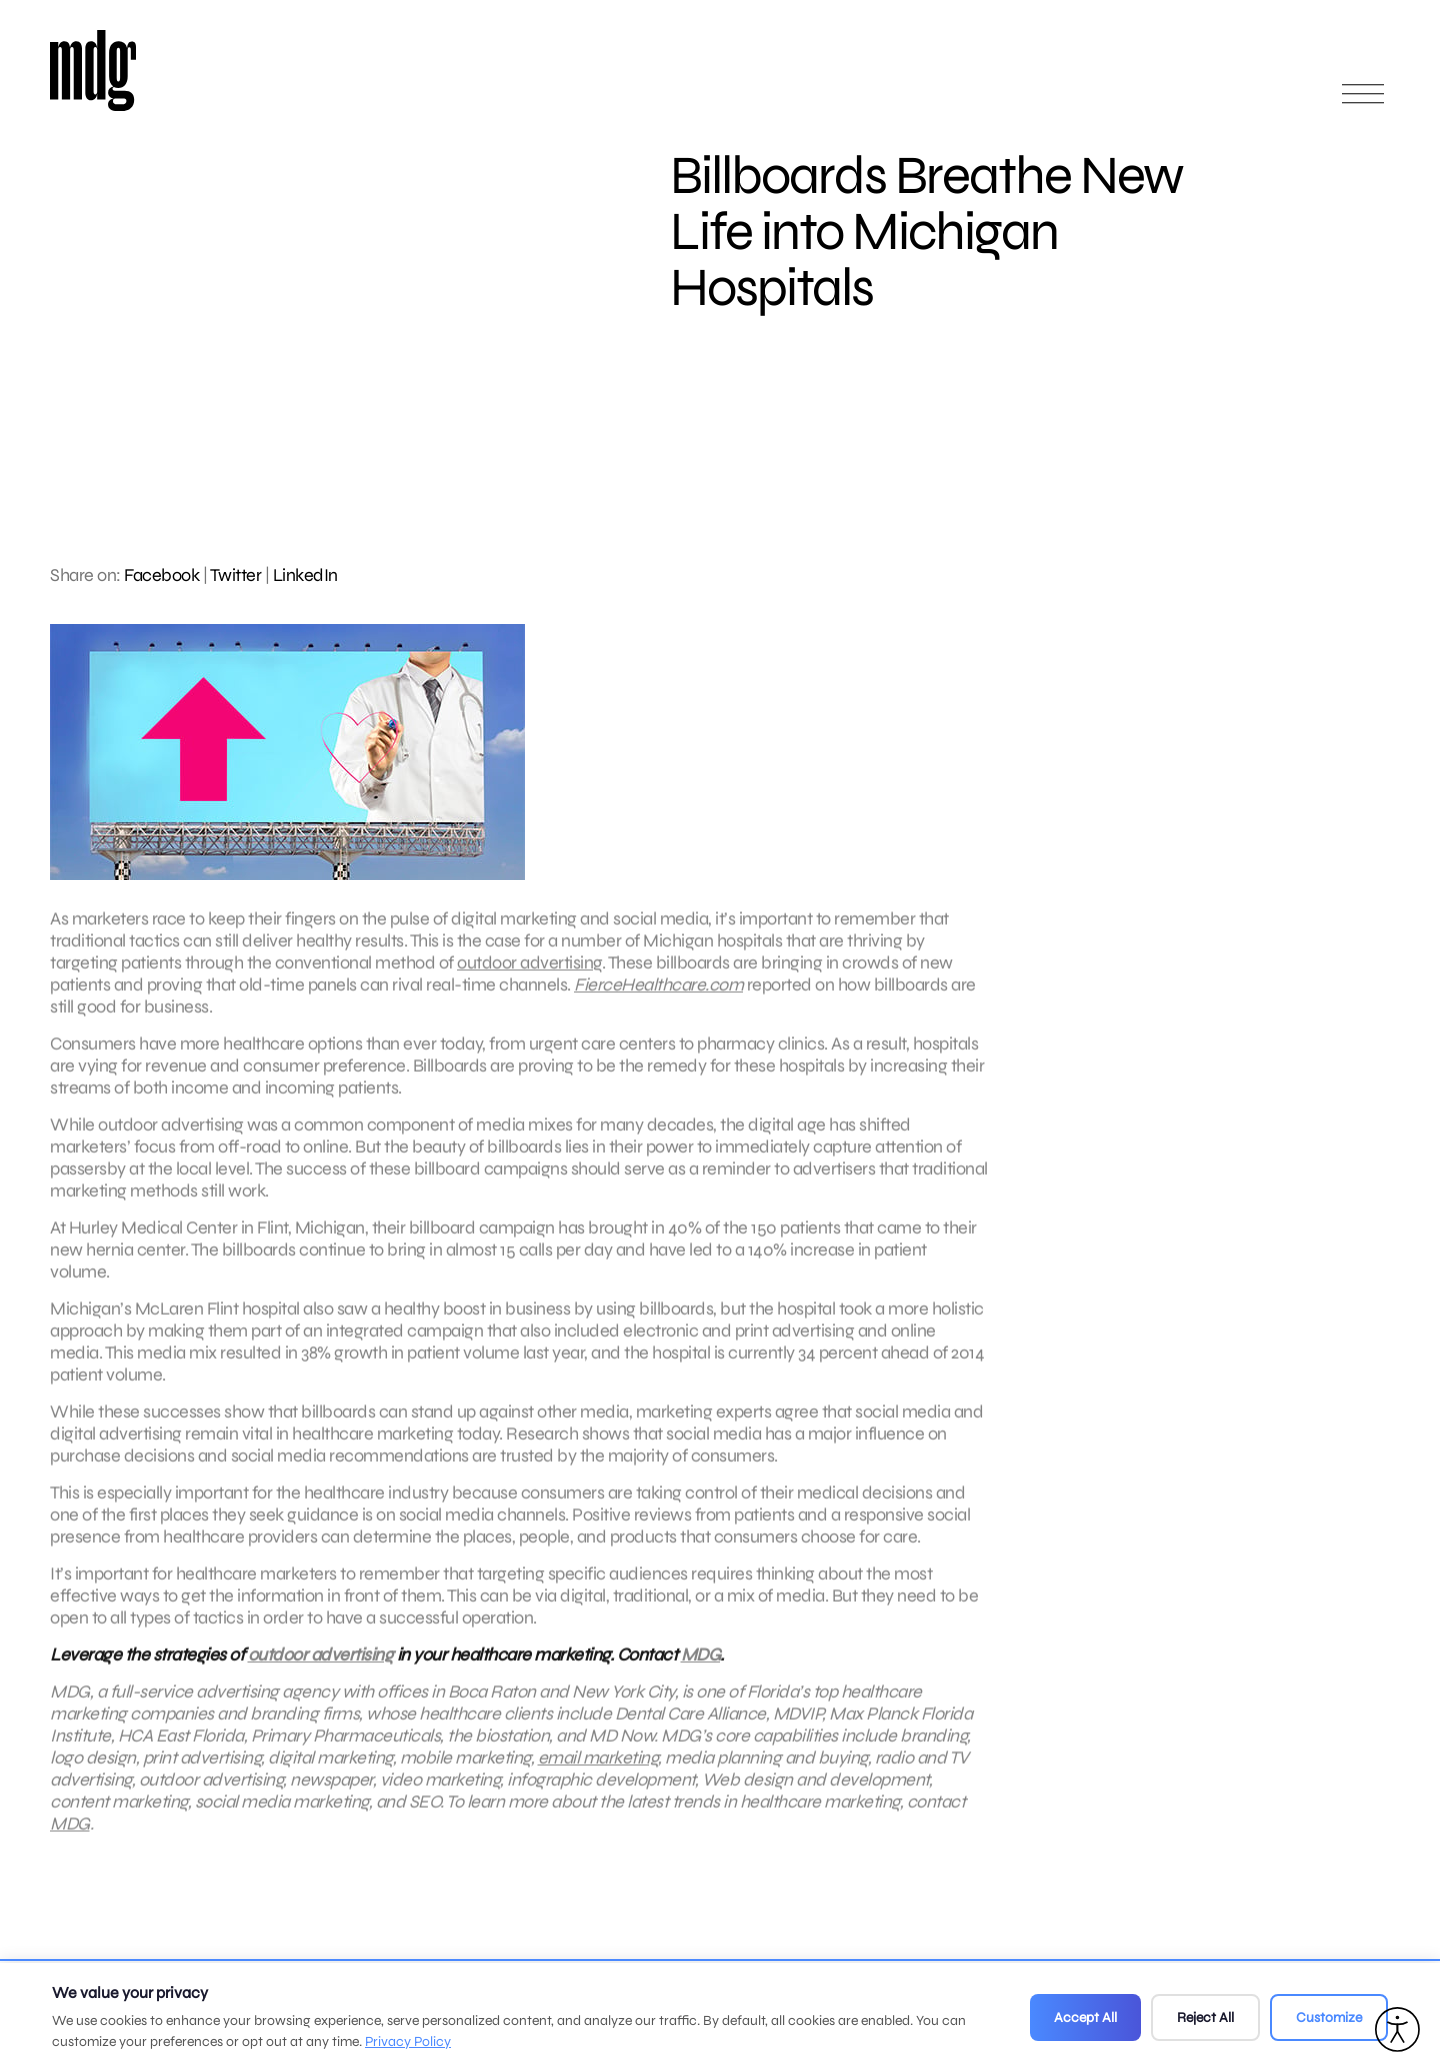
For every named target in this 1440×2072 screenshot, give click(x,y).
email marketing (598, 1766)
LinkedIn (305, 575)
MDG (701, 1663)
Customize (1329, 2017)
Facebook (161, 575)
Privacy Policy (408, 2041)
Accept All (1085, 2017)
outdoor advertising (529, 971)
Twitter (236, 575)
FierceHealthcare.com (658, 993)
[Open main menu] (1363, 102)
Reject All (1205, 2017)
